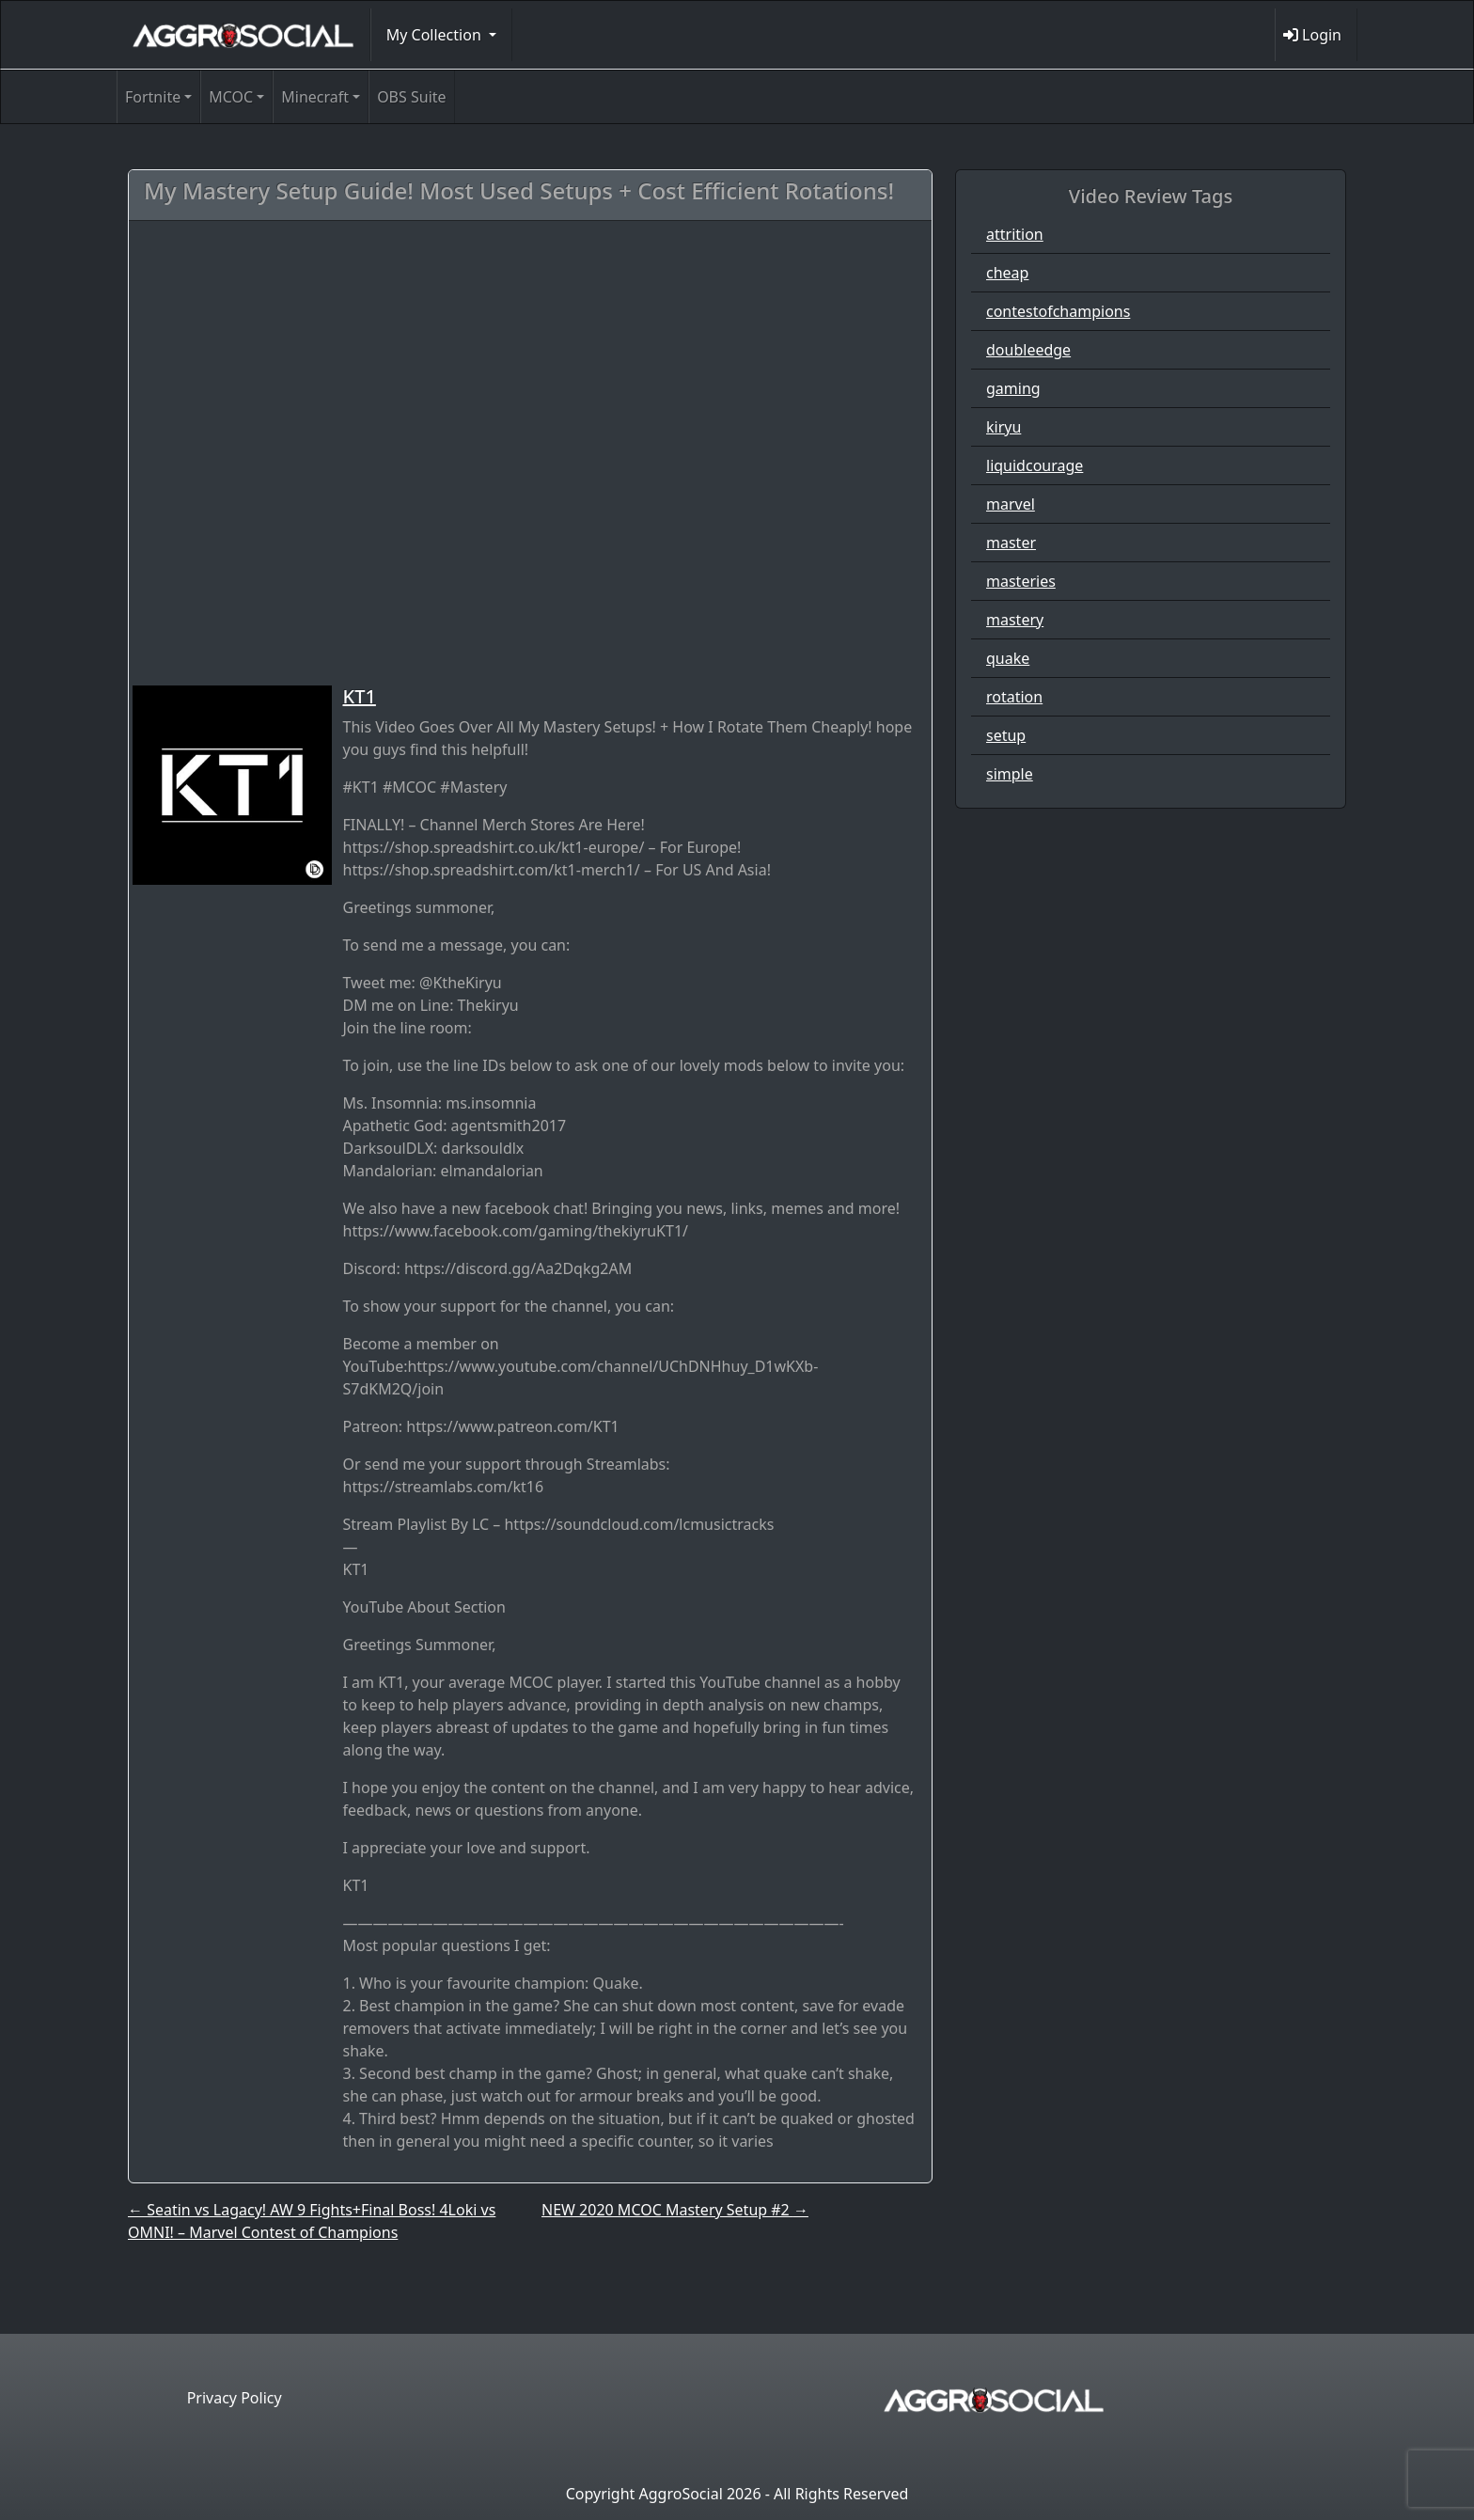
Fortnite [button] (152, 97)
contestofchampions (1058, 311)
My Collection (435, 34)
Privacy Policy (234, 2397)
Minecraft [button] (315, 97)
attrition (1014, 234)
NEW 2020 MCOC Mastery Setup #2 (674, 2209)
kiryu (1003, 427)
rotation (1014, 696)
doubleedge (1028, 349)
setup (1006, 735)
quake (1007, 658)
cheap (1007, 272)
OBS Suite (411, 97)
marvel (1010, 504)
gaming (1013, 388)
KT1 (359, 696)
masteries (1021, 581)
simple (1009, 774)
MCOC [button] (231, 97)
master (1011, 542)
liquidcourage (1034, 465)
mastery (1014, 619)
